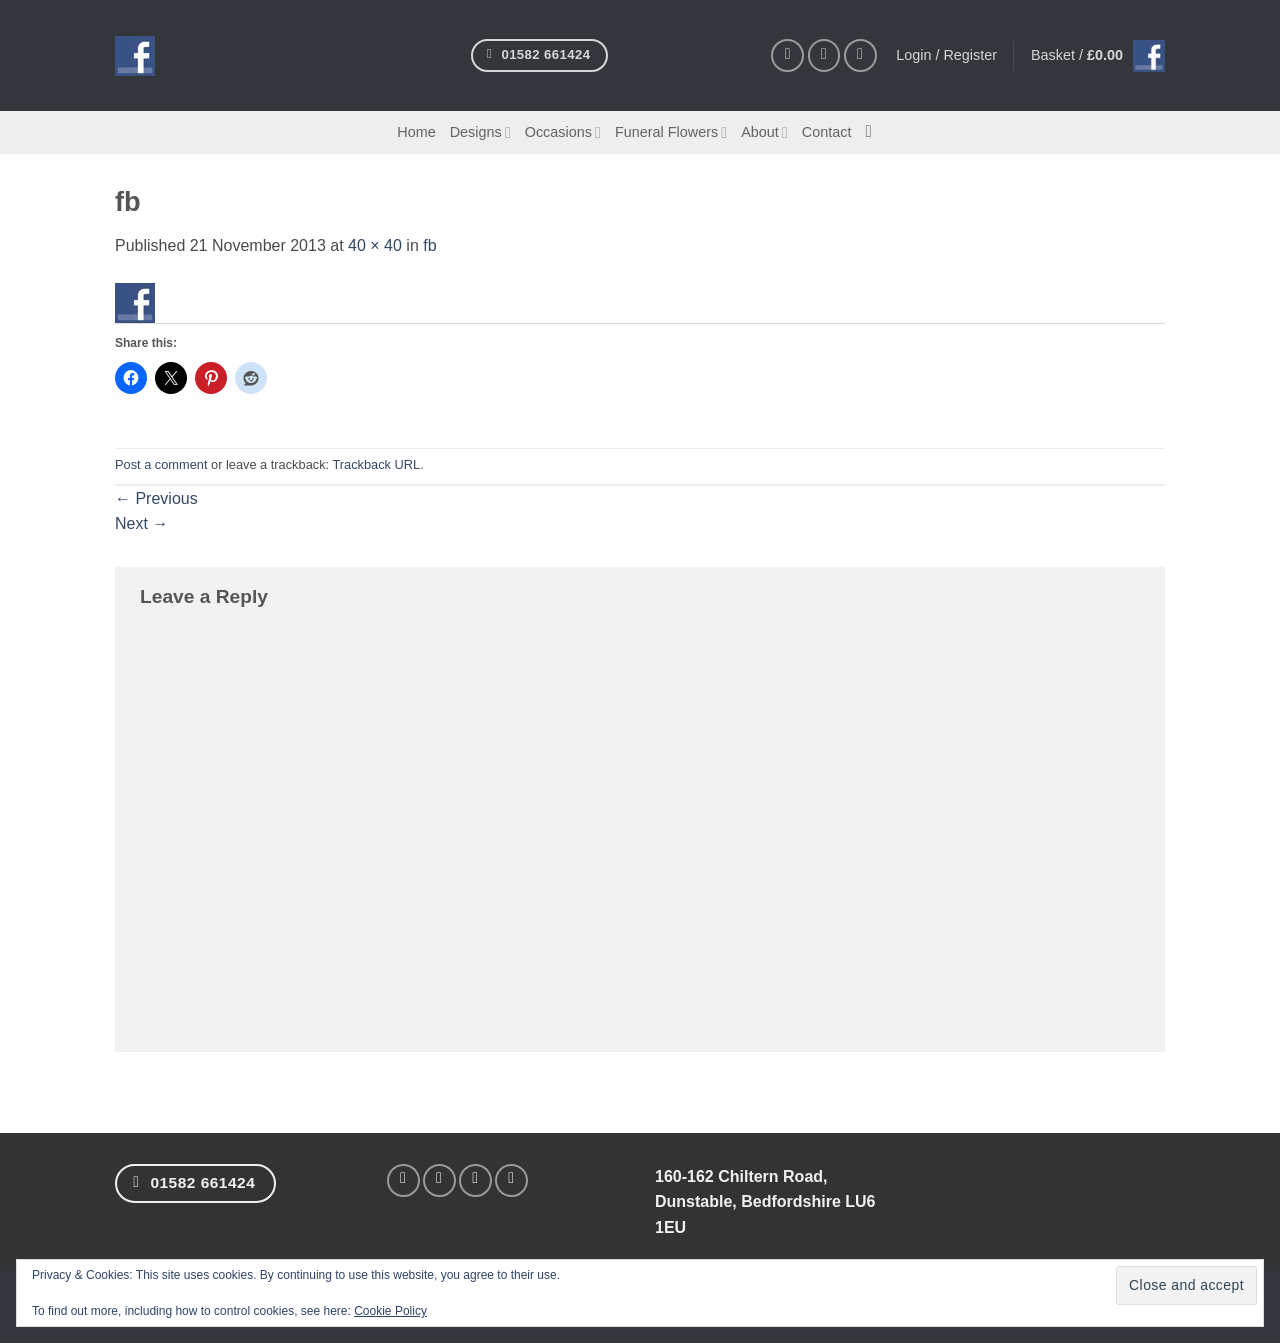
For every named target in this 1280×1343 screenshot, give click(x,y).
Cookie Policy (390, 1311)
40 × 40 (375, 245)
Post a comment (161, 464)
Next (141, 523)
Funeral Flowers (671, 132)
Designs (480, 132)
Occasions (563, 132)
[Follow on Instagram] (824, 55)
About (764, 132)
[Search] (873, 132)
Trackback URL (376, 464)
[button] (1098, 56)
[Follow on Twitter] (475, 1180)
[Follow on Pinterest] (860, 55)
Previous (156, 498)
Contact (827, 132)
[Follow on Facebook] (787, 55)
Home (416, 132)
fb (429, 245)
